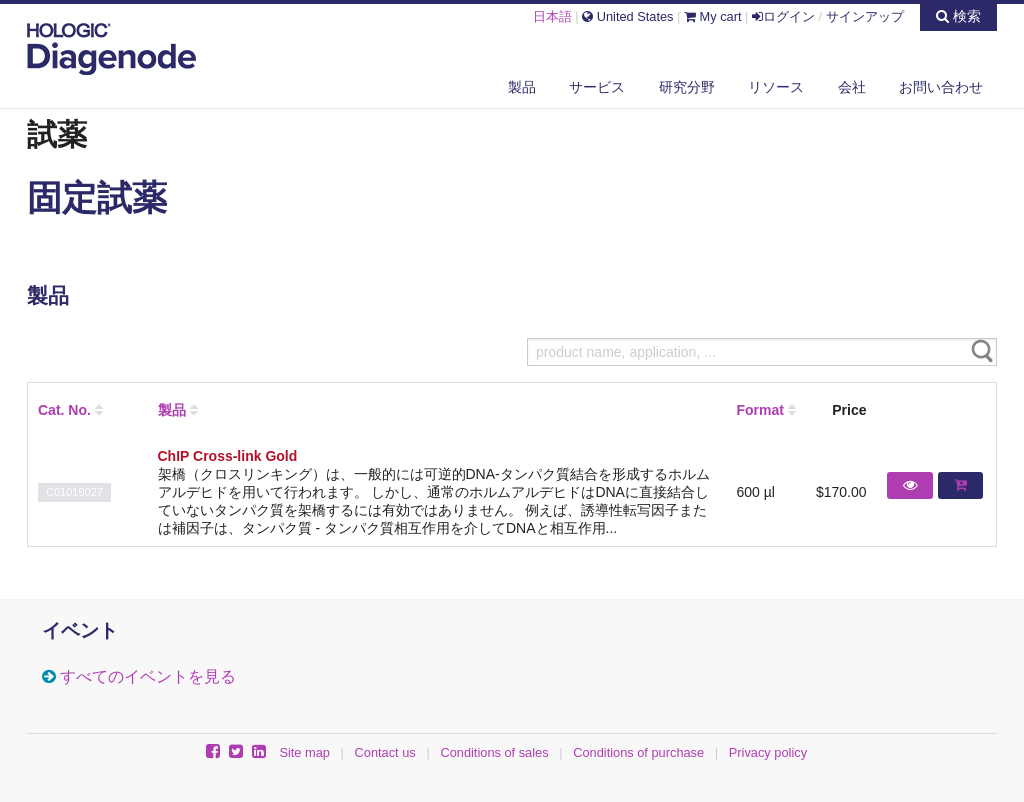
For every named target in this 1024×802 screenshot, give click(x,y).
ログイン (783, 16)
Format (759, 410)
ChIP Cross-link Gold (228, 456)
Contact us (385, 752)
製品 (522, 87)
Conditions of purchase (638, 752)
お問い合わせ (941, 87)
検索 (958, 16)
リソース (776, 87)
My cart (713, 16)
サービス (597, 87)
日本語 (552, 16)
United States (627, 16)
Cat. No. (64, 410)
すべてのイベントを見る (148, 676)
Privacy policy (768, 752)
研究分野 (687, 87)
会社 (852, 87)
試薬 (57, 134)
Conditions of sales (494, 752)
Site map (304, 752)
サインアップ (865, 16)
